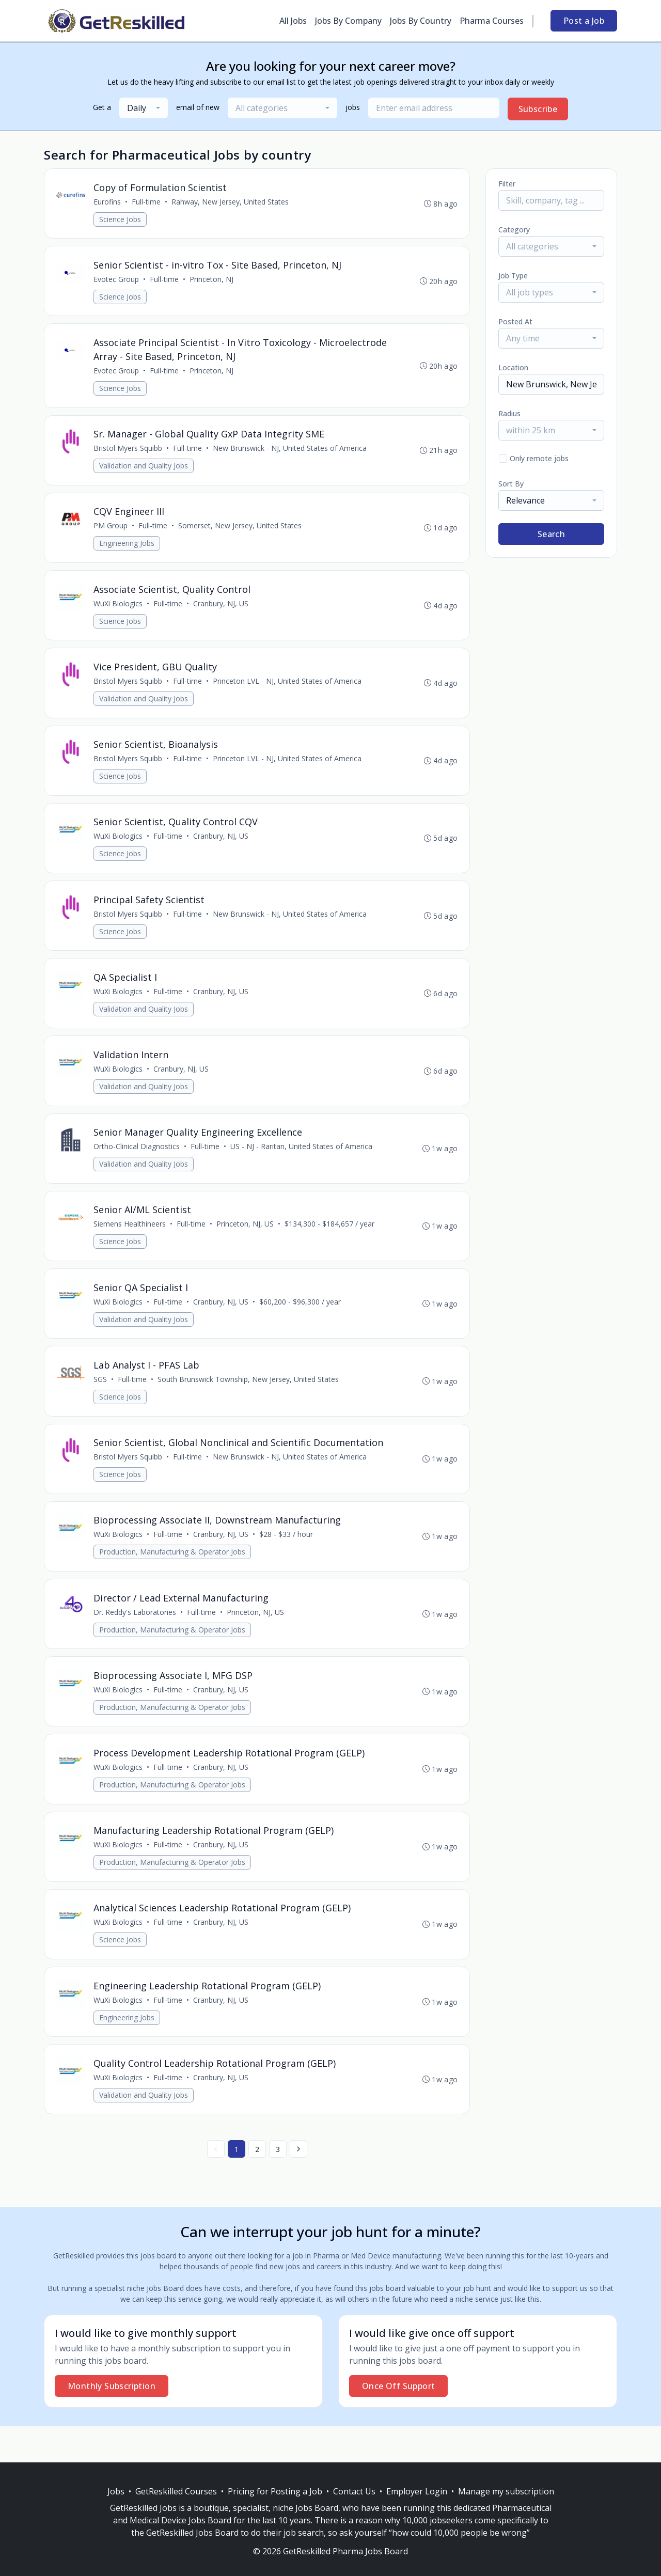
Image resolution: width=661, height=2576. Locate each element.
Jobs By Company (348, 20)
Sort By (511, 484)
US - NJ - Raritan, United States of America (302, 1164)
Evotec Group (116, 281)
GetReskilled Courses (176, 2491)
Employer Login (416, 2491)
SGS (100, 1401)
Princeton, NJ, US (245, 1243)
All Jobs (293, 20)
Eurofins (107, 202)
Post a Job (583, 20)
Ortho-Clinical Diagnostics (137, 1164)
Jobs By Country (420, 20)
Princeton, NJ (212, 281)
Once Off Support (398, 2422)
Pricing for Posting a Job (275, 2491)
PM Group (111, 532)
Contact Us (354, 2491)
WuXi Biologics (118, 611)
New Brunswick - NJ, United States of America (290, 453)
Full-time (146, 202)
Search (551, 534)
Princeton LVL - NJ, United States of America (287, 690)
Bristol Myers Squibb (128, 453)
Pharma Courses (492, 20)
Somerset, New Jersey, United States (240, 532)
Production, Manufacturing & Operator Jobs (173, 1577)
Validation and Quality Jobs (144, 471)
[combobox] (143, 108)
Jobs (115, 2491)
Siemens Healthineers (130, 1243)
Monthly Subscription (111, 2422)
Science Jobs (120, 220)
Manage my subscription (506, 2491)
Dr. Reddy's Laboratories (135, 1638)
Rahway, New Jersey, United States (230, 202)
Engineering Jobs (127, 550)
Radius (509, 413)
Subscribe (538, 109)
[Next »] (298, 2185)
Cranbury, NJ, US (221, 611)
